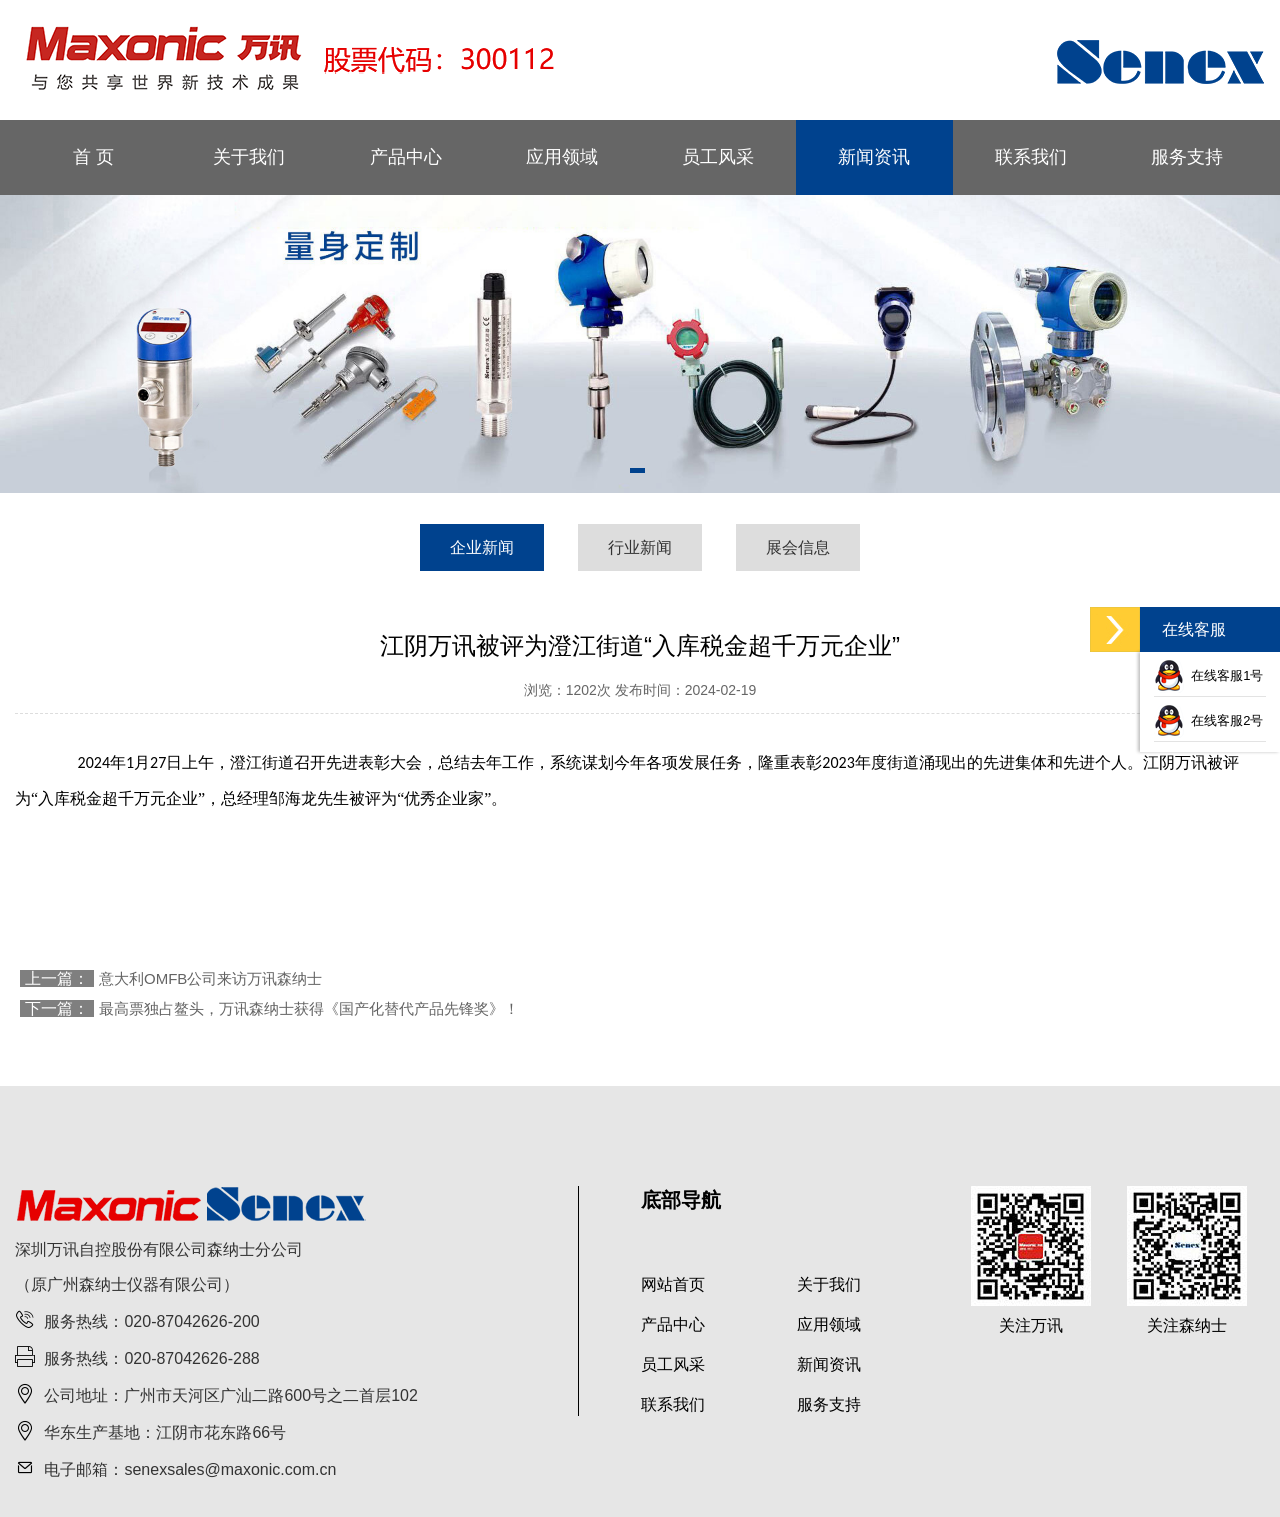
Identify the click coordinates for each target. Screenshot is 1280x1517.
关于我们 (249, 157)
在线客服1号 (1208, 675)
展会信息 (798, 547)
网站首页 (673, 1284)
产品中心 (406, 157)
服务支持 (1187, 157)
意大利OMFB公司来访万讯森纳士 (210, 978)
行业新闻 (640, 547)
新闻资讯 (874, 157)
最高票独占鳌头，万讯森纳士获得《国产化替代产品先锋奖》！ (309, 1008)
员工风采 (718, 157)
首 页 (93, 157)
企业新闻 (482, 547)
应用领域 (562, 157)
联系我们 (1031, 157)
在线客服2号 (1208, 720)
